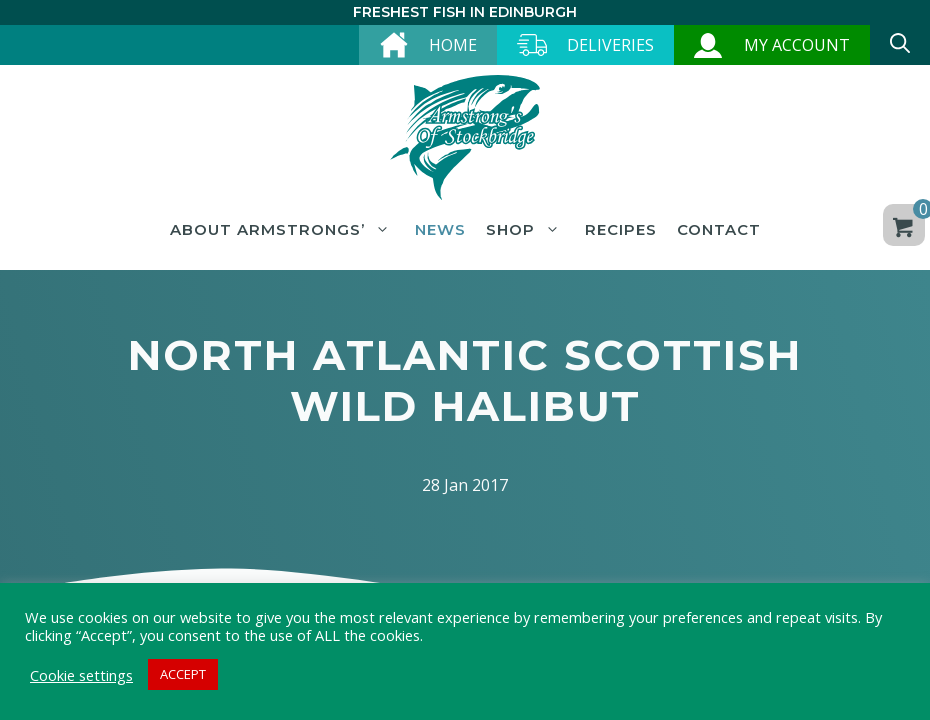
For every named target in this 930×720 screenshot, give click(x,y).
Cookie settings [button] (81, 675)
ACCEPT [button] (183, 674)
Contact (719, 229)
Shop (525, 230)
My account (797, 45)
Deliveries (610, 45)
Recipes (621, 229)
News (440, 229)
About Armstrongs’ (282, 230)
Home (453, 45)
